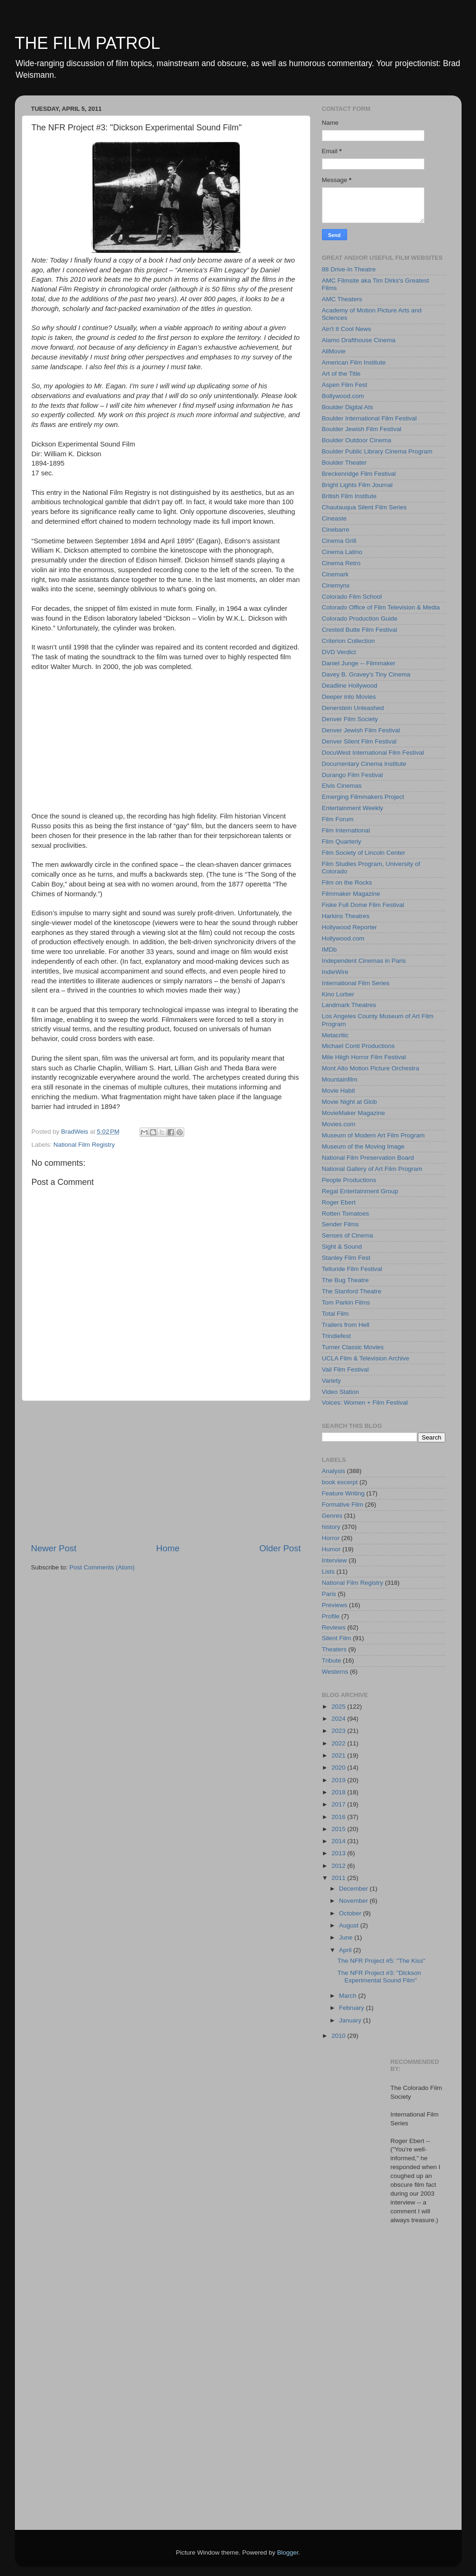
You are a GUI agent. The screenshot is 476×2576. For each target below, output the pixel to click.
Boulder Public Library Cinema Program (377, 451)
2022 (339, 1743)
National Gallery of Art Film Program (372, 1168)
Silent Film (336, 1638)
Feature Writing (343, 1493)
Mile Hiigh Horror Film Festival (364, 1057)
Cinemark (335, 574)
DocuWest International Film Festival (373, 752)
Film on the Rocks (347, 882)
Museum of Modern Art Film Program (373, 1135)
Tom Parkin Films (346, 1302)
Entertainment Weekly (352, 808)
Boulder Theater (344, 462)
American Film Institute (354, 362)
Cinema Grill (339, 540)
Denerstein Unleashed (353, 707)
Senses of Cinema (347, 1235)
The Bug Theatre (345, 1280)
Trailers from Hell (345, 1324)
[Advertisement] (166, 1471)
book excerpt (340, 1482)
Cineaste (334, 518)
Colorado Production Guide (360, 618)
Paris (329, 1593)
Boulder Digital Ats (347, 407)
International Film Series (356, 983)
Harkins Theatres (346, 916)
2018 (339, 1792)
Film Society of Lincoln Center (363, 852)
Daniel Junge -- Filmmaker (359, 663)
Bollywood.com (343, 395)
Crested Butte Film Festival (359, 629)
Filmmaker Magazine (351, 893)
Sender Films (340, 1224)
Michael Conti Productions (358, 1045)
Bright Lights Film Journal (357, 484)
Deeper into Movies (349, 696)
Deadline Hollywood (349, 685)
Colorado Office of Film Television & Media (381, 607)
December (354, 1888)
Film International (346, 830)
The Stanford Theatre (352, 1291)
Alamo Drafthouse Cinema (359, 340)
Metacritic (335, 1035)
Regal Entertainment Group (360, 1191)
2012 (339, 1865)
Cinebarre (335, 529)
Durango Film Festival (352, 774)
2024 (339, 1718)
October (351, 1913)
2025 (339, 1706)
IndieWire (335, 971)
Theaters (334, 1649)
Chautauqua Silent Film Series (364, 507)
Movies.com (338, 1124)
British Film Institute (349, 496)
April (346, 1950)
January (351, 2020)
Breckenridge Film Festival (359, 473)
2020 (339, 1767)
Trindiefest (336, 1335)
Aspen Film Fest (345, 384)
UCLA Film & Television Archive (365, 1358)
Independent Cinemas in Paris (364, 960)
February (352, 2007)
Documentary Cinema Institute (364, 763)
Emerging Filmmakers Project (363, 796)
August (350, 1925)
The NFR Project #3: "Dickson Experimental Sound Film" (379, 1976)
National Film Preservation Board (368, 1157)
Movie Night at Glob (349, 1101)
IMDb (329, 949)
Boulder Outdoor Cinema (356, 440)
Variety (331, 1380)
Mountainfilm (340, 1079)
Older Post (280, 1548)
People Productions (349, 1179)
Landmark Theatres (349, 1004)
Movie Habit (338, 1090)
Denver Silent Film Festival (359, 741)
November (354, 1900)
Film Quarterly (342, 841)
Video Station (340, 1391)
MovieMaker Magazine (353, 1112)
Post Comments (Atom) (101, 1567)
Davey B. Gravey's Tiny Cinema (366, 674)
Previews (335, 1605)
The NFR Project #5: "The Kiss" (381, 1960)
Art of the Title (341, 373)
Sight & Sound (342, 1246)
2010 (339, 2035)
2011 (339, 1877)
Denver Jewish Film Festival (361, 730)
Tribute (332, 1660)
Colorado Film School (352, 596)
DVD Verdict (339, 652)
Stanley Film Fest (346, 1257)
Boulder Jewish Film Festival (362, 429)
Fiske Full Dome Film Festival (363, 904)
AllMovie (334, 351)
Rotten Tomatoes (345, 1213)
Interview (334, 1560)
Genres (332, 1515)
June (347, 1937)
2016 (339, 1816)
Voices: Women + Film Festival (365, 1402)
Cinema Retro (341, 563)
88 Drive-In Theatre (349, 269)
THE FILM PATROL (88, 43)
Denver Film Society (350, 719)
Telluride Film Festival (352, 1268)
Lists (328, 1571)
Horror (331, 1538)
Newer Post (54, 1548)
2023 (339, 1730)
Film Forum (338, 819)
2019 (339, 1780)
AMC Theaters (342, 299)
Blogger (288, 2552)
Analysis (333, 1470)
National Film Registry (84, 1144)
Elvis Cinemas (342, 785)
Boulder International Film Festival (369, 418)
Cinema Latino (342, 551)
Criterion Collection (348, 640)
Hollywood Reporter (349, 927)
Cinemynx (336, 585)
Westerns (335, 1671)
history (331, 1526)
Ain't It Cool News (346, 328)
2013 (339, 1853)
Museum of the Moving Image (363, 1146)
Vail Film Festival (345, 1369)
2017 (339, 1804)
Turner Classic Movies (353, 1347)
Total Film (335, 1313)
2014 (339, 1841)
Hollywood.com (343, 938)
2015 (339, 1829)
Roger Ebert (339, 1202)
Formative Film (342, 1504)
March (348, 1995)
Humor (331, 1549)
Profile (331, 1616)
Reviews (334, 1627)
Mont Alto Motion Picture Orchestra (370, 1068)
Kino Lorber (338, 994)
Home (168, 1548)
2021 (339, 1755)
